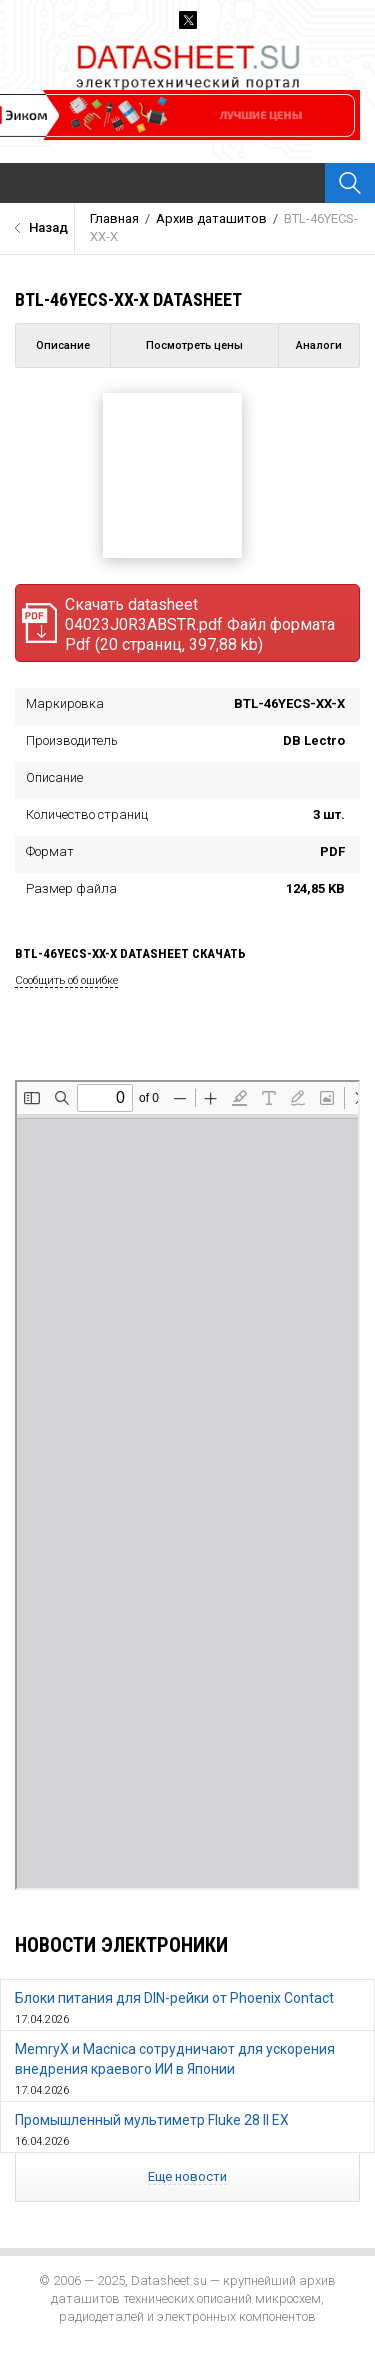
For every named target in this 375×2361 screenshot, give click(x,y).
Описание (63, 345)
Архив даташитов (211, 218)
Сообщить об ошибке (66, 980)
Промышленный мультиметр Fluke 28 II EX (152, 2120)
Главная (114, 218)
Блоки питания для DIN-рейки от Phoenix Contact (174, 1998)
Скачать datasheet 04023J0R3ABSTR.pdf (178, 624)
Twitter (188, 20)
